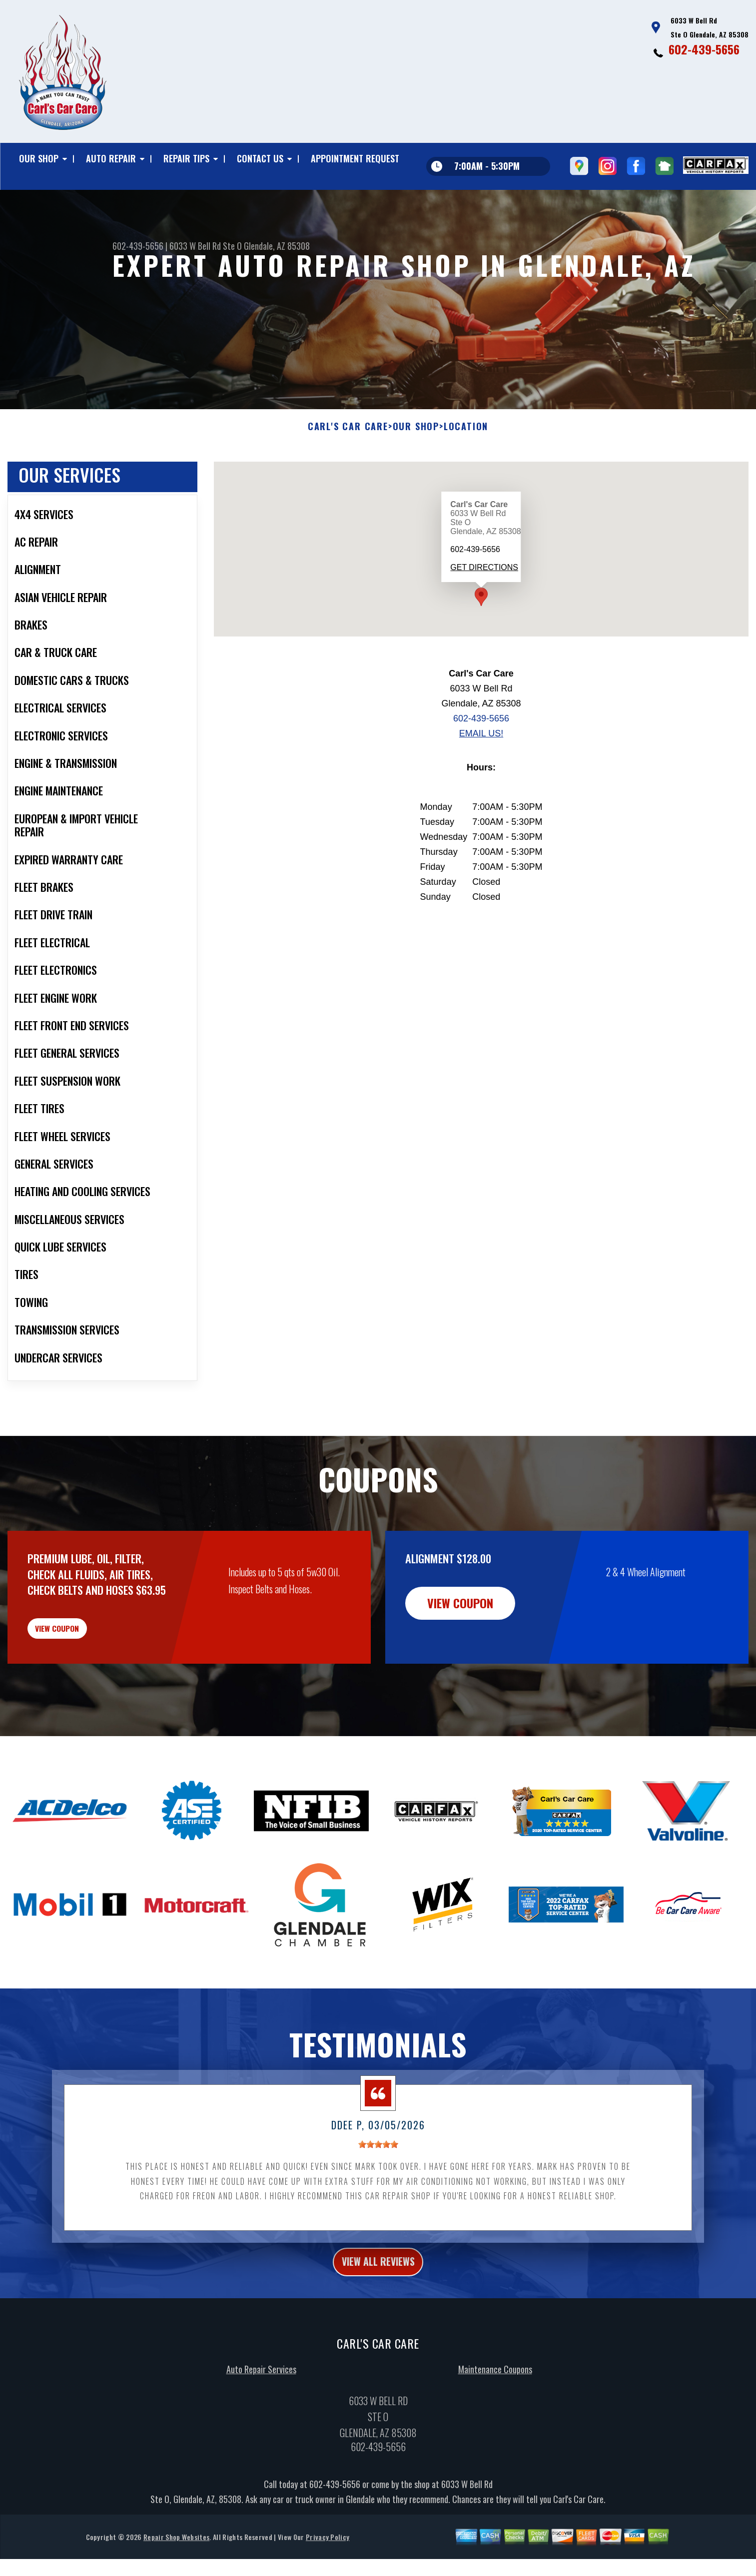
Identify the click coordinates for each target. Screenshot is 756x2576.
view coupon (82, 1668)
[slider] (378, 2191)
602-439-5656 (704, 49)
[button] (481, 631)
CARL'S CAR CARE (348, 460)
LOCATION (466, 460)
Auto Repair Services (261, 2420)
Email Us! (481, 767)
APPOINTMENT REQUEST (355, 158)
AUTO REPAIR (111, 158)
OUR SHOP (38, 158)
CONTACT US (260, 158)
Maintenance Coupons (495, 2420)
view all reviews (378, 2310)
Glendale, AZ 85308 (277, 245)
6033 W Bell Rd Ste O (205, 245)
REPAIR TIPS (186, 158)
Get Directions (484, 602)
